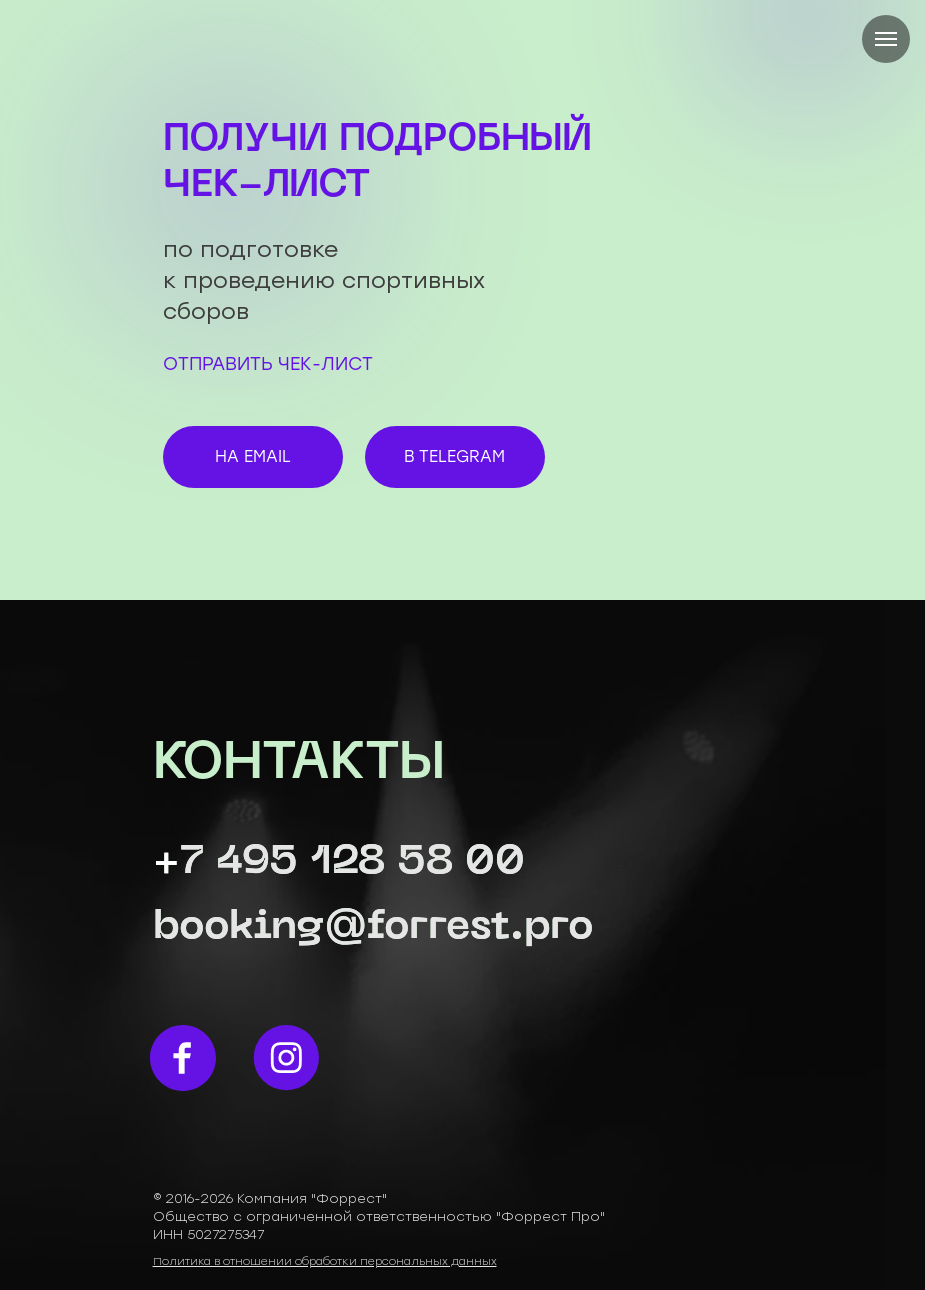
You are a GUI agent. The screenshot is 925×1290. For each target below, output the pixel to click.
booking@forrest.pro (373, 928)
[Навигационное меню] (886, 39)
